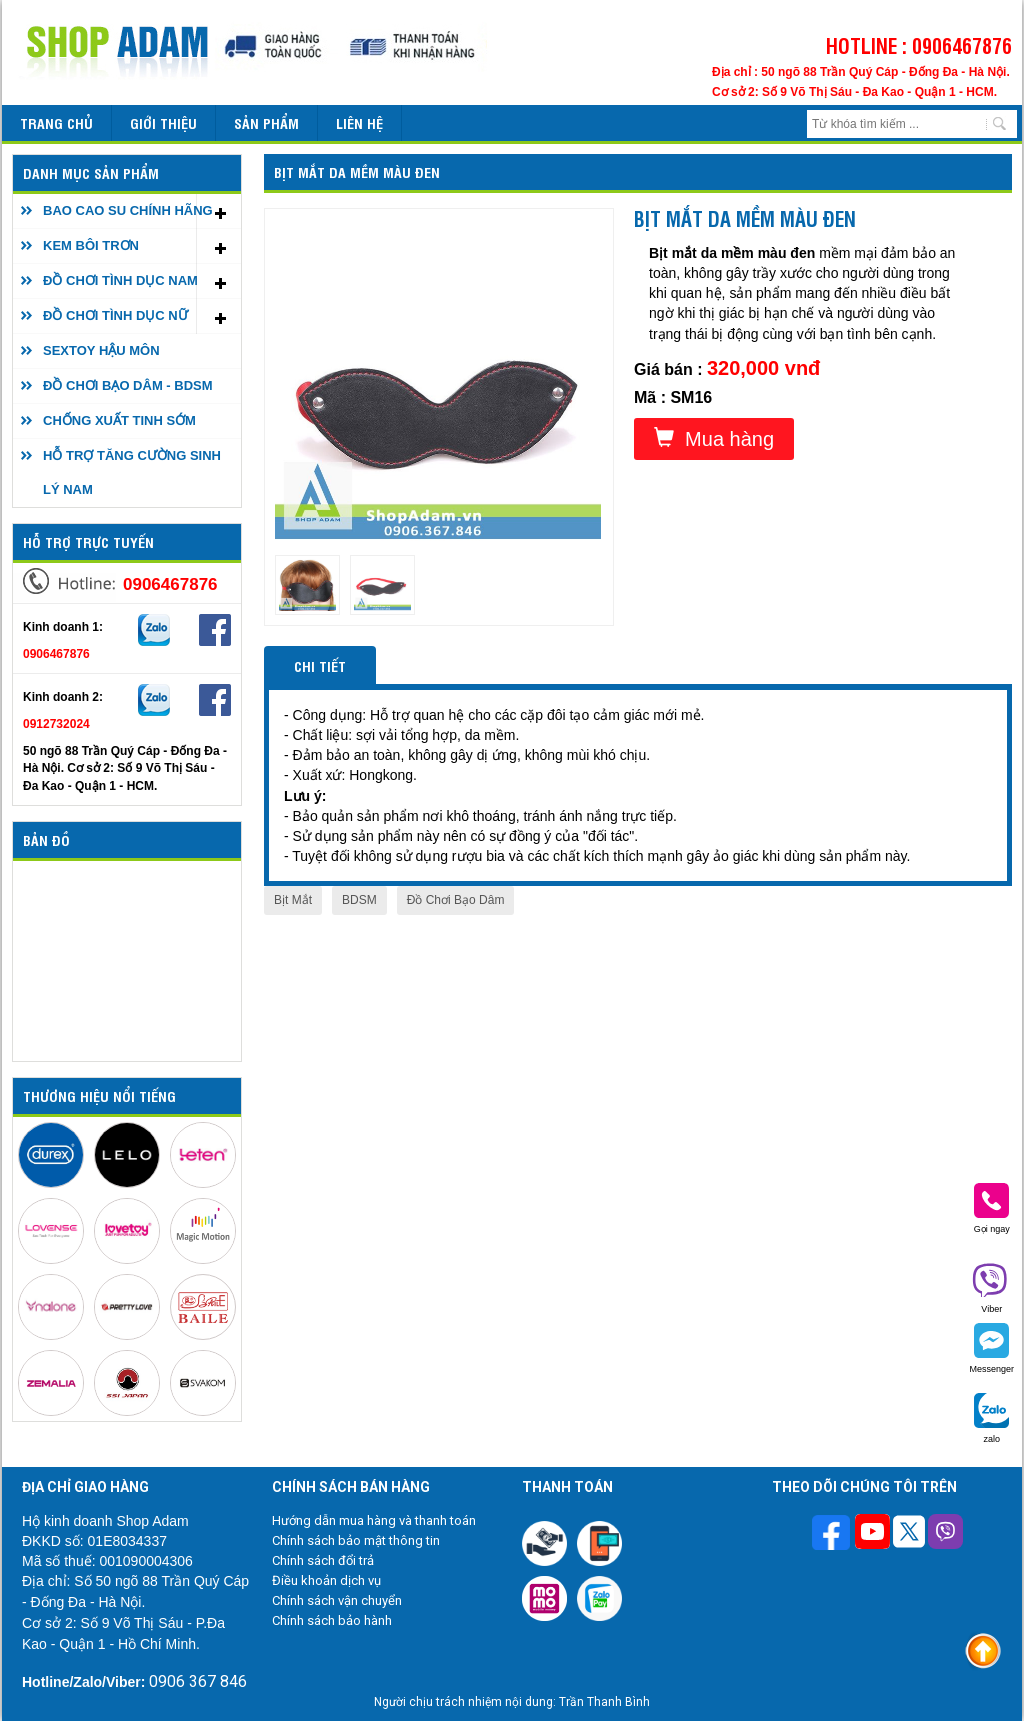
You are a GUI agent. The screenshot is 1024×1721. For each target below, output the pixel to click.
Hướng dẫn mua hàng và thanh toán (374, 1520)
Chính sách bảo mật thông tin (356, 1540)
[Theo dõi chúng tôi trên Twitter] (909, 1534)
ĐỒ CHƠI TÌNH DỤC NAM (120, 280)
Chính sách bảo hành (332, 1620)
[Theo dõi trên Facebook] (833, 1534)
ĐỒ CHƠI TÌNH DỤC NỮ (115, 315)
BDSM (359, 900)
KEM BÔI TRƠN (91, 245)
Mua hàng (714, 438)
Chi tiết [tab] (320, 665)
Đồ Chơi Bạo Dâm (456, 900)
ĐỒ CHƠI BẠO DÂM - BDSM (128, 385)
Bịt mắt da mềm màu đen (357, 171)
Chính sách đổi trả (323, 1560)
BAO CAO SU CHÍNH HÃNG (128, 210)
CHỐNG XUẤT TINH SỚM (119, 420)
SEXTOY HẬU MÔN (101, 350)
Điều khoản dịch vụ (326, 1580)
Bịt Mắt (293, 900)
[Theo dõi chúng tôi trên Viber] (945, 1534)
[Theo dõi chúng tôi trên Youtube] (872, 1534)
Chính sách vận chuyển (337, 1600)
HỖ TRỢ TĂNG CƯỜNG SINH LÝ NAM (132, 472)
